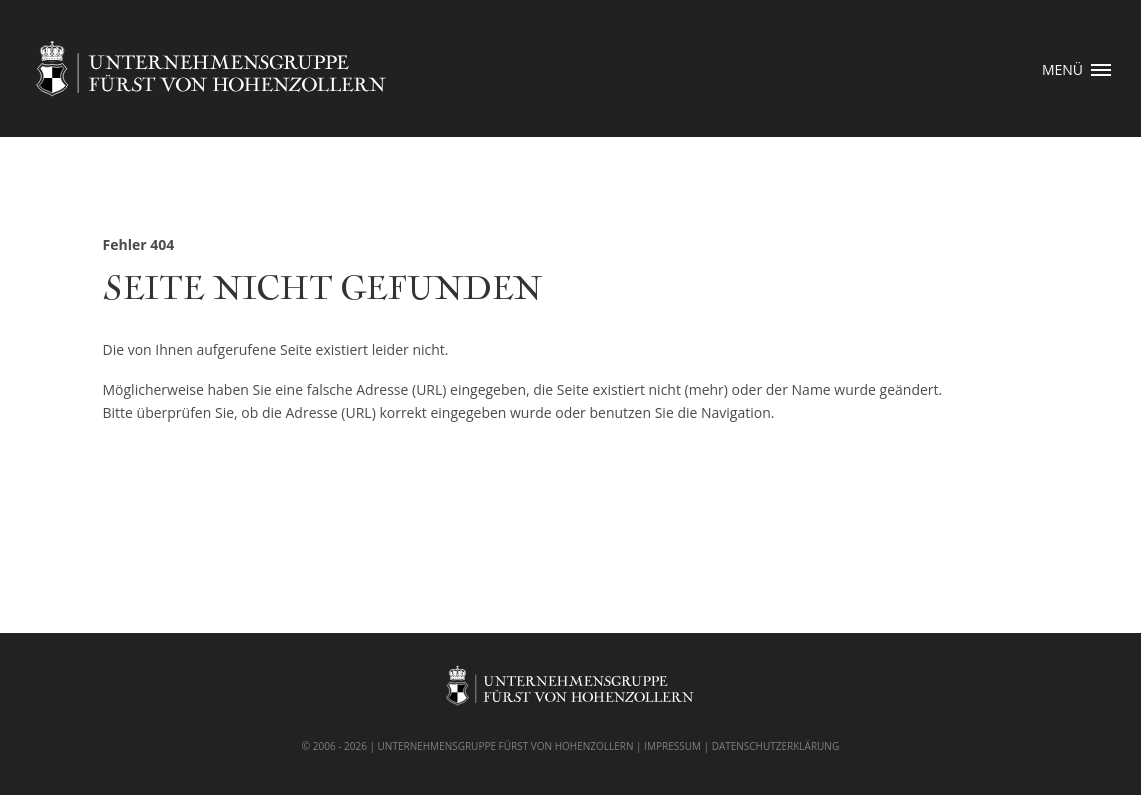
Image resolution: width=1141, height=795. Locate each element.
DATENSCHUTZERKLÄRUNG (776, 746)
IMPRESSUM (672, 746)
